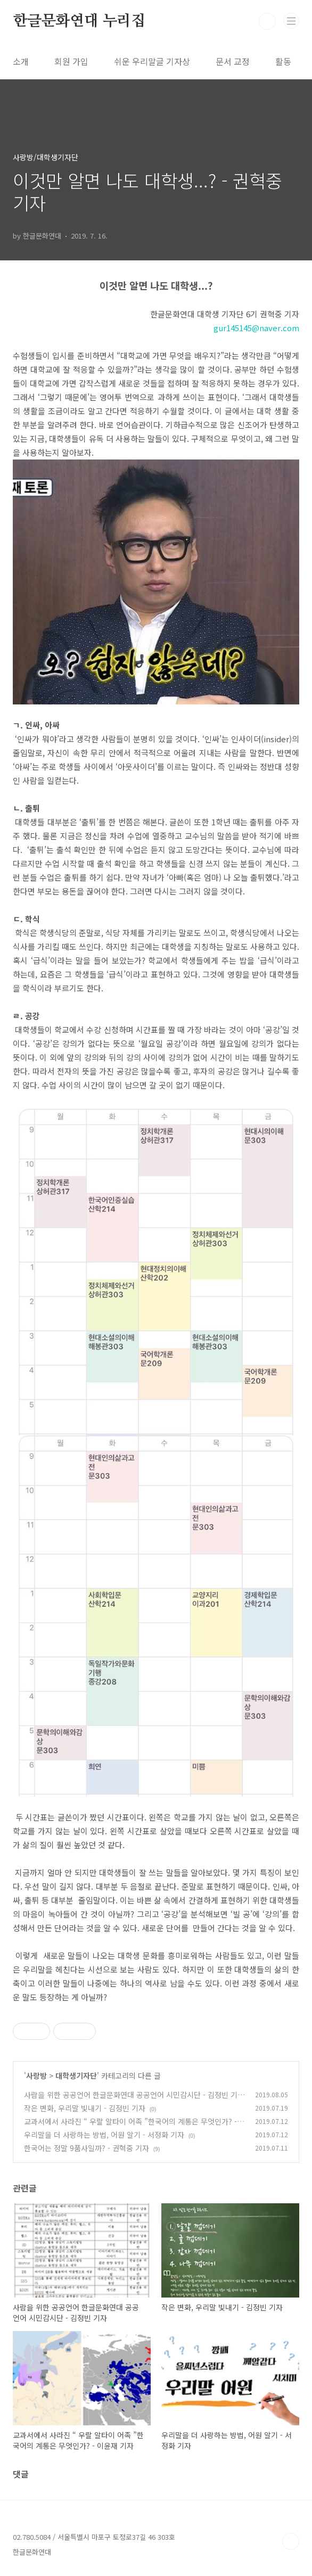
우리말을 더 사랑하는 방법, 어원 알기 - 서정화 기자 (104, 2134)
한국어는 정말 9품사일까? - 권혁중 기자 (86, 2148)
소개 (21, 61)
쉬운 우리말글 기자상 (152, 61)
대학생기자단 (76, 2075)
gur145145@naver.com (256, 327)
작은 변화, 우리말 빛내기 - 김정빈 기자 (84, 2108)
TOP (290, 2541)
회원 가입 (71, 61)
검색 (267, 21)
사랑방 (36, 2075)
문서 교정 (233, 61)
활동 (283, 61)
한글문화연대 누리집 (79, 21)
